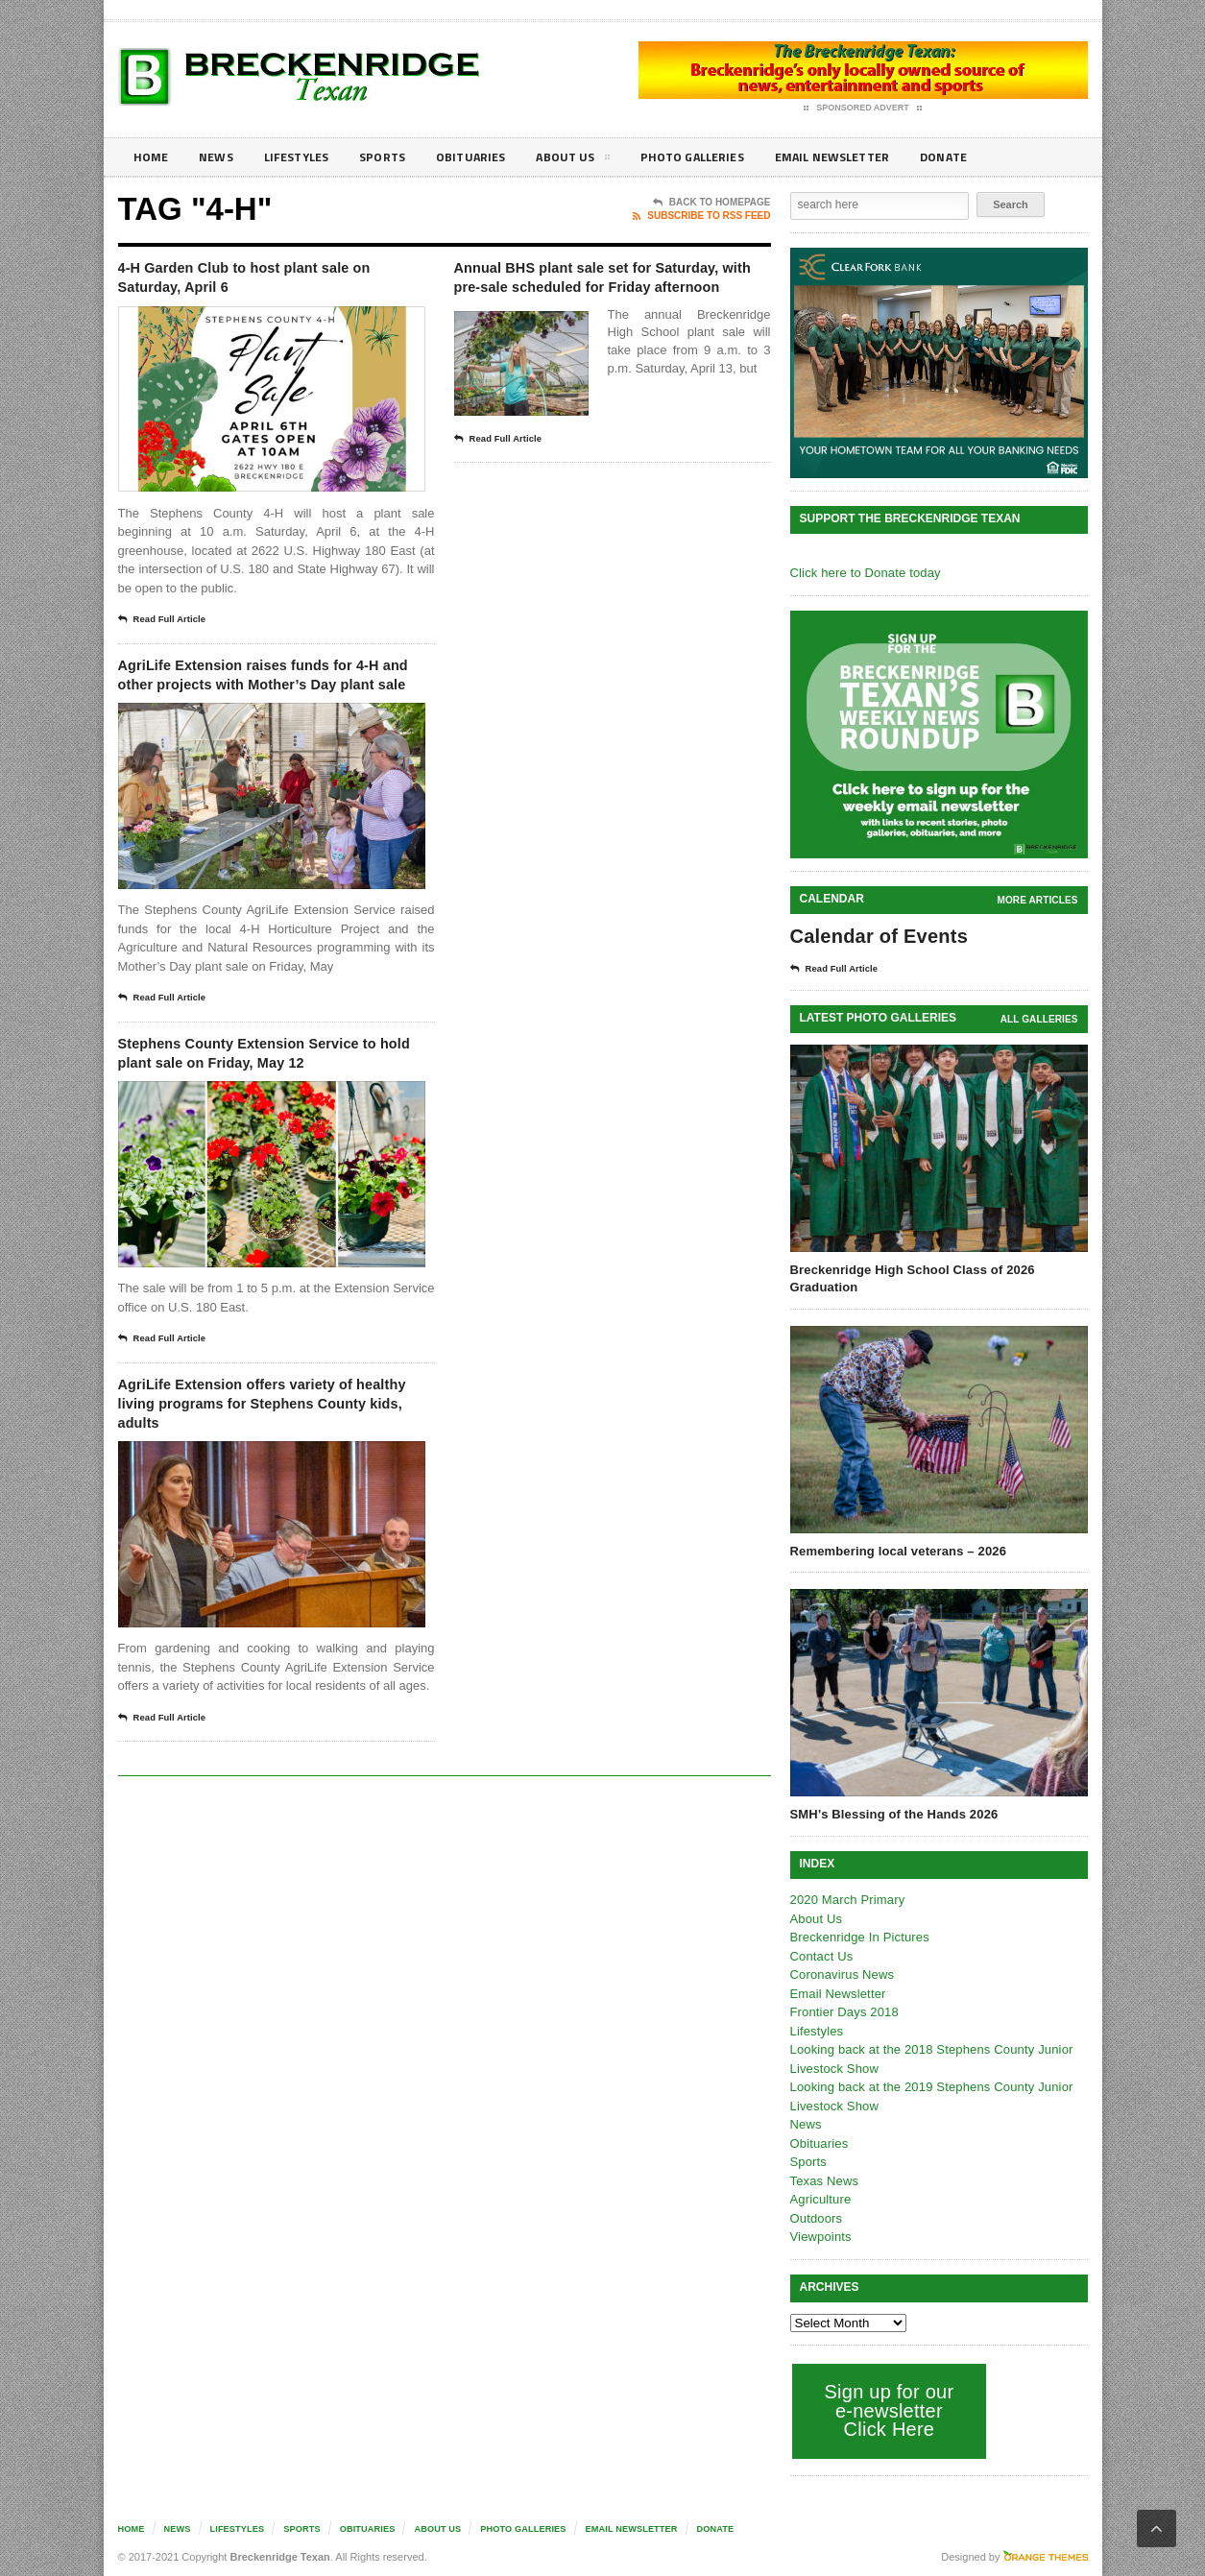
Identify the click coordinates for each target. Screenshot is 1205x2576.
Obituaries (490, 157)
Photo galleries (722, 157)
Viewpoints (820, 2236)
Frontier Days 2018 (843, 2012)
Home (152, 157)
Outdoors (815, 2218)
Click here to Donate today (863, 573)
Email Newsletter (872, 157)
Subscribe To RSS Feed (701, 216)
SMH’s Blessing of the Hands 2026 (892, 1814)
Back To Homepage (712, 202)
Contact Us (821, 1956)
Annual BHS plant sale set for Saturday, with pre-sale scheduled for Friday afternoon (608, 291)
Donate (991, 157)
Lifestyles (306, 157)
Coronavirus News (841, 1974)
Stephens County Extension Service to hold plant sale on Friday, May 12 (248, 1105)
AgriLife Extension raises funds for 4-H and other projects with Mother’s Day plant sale (262, 696)
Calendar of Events (877, 936)
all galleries (1039, 1019)
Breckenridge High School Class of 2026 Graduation (909, 1278)
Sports (397, 157)
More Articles (1038, 900)
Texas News (823, 2181)
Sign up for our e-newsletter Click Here (888, 2410)
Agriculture (820, 2199)
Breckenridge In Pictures (858, 1937)
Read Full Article (168, 627)
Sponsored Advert (862, 108)
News (220, 157)
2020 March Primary (846, 1899)
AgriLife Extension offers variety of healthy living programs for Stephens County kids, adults (266, 1475)
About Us (597, 160)
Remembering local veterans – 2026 (895, 1551)
